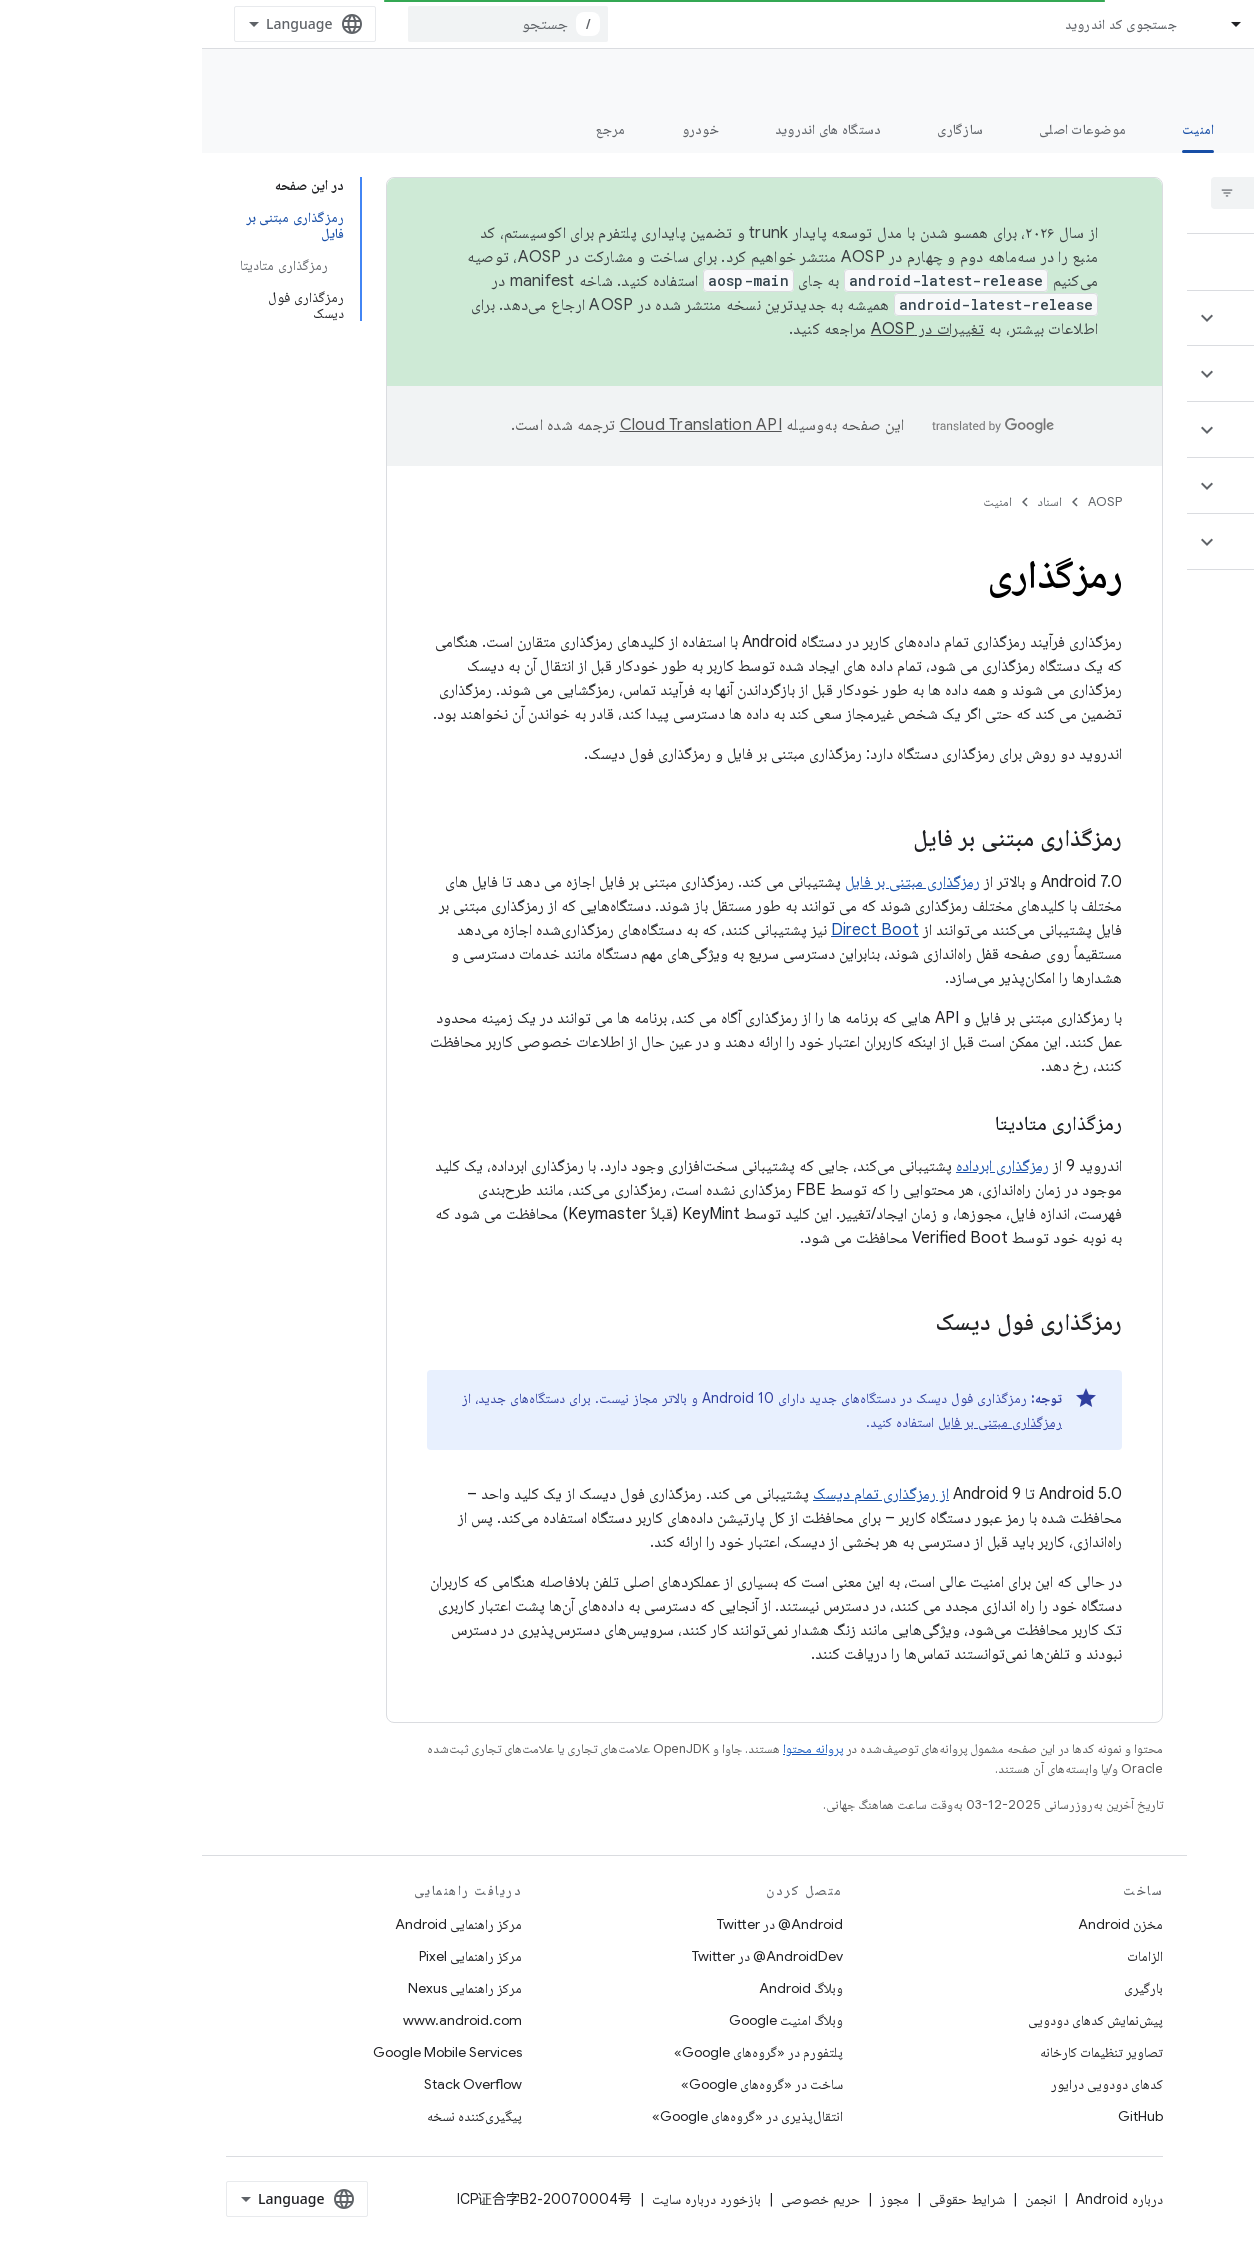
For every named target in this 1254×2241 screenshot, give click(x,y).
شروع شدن (1098, 129)
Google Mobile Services (245, 2052)
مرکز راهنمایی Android (256, 1924)
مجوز (692, 2199)
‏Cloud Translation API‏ (499, 425)
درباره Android (917, 2199)
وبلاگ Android (599, 1988)
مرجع (409, 129)
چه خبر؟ (1207, 129)
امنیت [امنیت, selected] (996, 129)
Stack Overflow (271, 2084)
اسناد (848, 501)
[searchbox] (1119, 193)
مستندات (1202, 81)
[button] (1135, 318)
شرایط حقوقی (765, 2199)
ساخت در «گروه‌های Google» (560, 2084)
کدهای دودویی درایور (905, 2084)
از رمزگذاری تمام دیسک (679, 1494)
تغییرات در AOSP (726, 329)
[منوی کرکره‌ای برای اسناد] (1026, 24)
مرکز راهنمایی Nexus (263, 1988)
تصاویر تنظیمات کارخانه (899, 2052)
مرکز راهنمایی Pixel (268, 1956)
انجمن (838, 2199)
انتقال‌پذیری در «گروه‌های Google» (545, 2116)
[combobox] (306, 24)
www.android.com (260, 2020)
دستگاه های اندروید (626, 129)
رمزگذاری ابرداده (800, 1166)
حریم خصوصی (618, 2199)
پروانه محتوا (611, 1748)
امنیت (795, 501)
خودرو (498, 129)
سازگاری (758, 129)
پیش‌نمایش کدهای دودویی (893, 2020)
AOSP (903, 501)
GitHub (938, 2116)
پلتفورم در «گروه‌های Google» (556, 2052)
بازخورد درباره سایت (504, 2199)
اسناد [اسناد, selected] (1067, 24)
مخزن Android (918, 1924)
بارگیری (941, 1988)
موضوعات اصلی (880, 129)
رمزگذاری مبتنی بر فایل (710, 882)
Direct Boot (673, 930)
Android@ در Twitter (578, 1924)
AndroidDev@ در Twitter (565, 1956)
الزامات (943, 1956)
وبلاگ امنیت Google (584, 2020)
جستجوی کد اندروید (919, 24)
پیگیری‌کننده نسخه (272, 2116)
